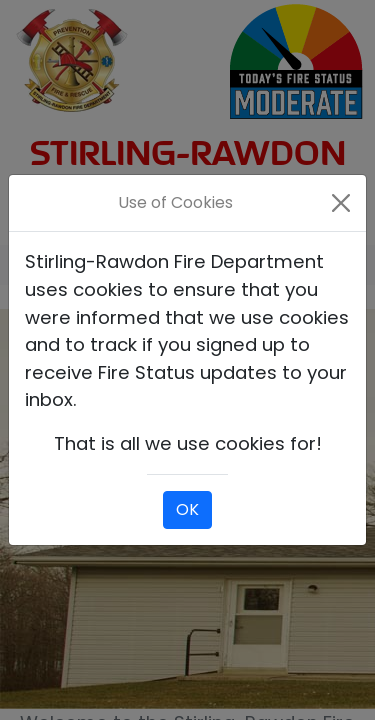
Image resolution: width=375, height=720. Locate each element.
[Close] (341, 203)
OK (187, 509)
